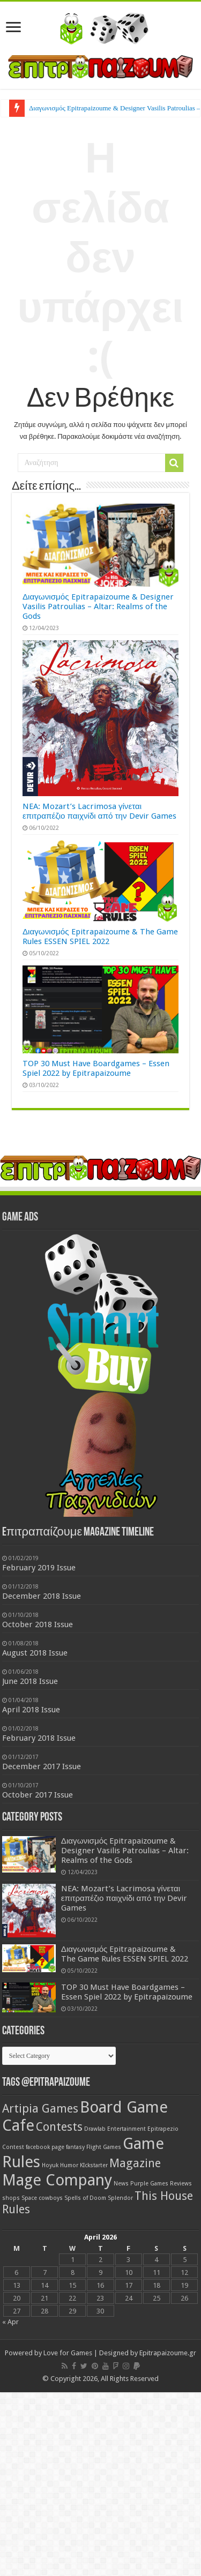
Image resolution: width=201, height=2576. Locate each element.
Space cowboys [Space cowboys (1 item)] (42, 2198)
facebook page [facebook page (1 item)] (45, 2147)
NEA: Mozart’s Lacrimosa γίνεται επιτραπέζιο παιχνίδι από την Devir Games (99, 811)
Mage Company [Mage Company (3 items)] (57, 2180)
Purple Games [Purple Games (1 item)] (149, 2183)
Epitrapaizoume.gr (167, 2353)
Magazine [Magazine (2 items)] (135, 2163)
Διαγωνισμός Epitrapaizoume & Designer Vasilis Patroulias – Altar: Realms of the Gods (98, 606)
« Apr (10, 2322)
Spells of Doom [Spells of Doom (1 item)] (85, 2198)
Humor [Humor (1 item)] (69, 2165)
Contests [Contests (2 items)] (59, 2126)
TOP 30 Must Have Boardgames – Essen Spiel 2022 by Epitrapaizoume (96, 1068)
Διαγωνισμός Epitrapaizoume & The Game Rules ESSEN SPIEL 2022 (100, 936)
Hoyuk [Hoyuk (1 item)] (50, 2165)
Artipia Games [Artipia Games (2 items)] (40, 2108)
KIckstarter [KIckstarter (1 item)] (94, 2165)
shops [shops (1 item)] (11, 2198)
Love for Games (67, 2353)
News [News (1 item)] (121, 2183)
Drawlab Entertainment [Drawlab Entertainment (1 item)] (115, 2128)
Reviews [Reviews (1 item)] (181, 2183)
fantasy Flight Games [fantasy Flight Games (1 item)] (93, 2147)
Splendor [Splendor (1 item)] (120, 2198)
